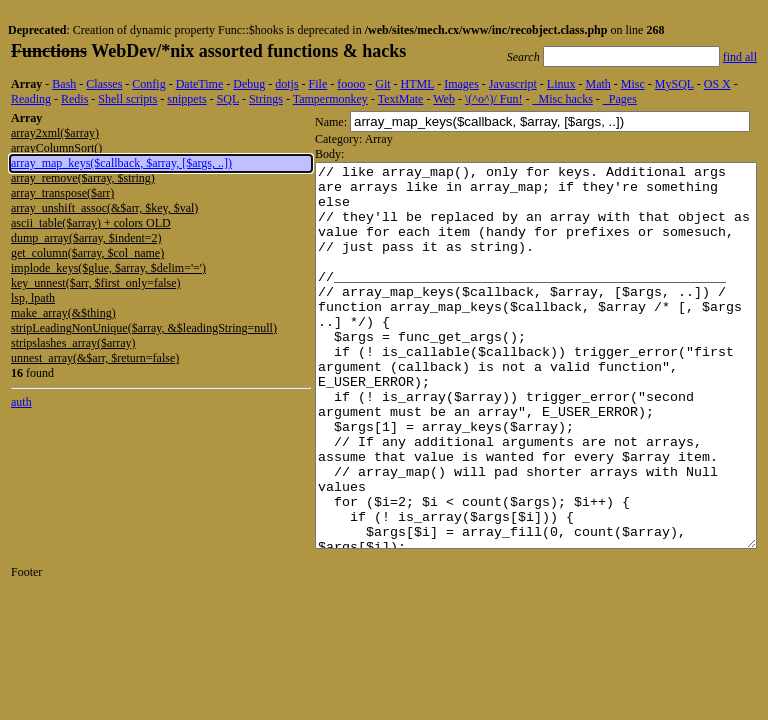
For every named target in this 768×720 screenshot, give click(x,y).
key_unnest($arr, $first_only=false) (96, 283)
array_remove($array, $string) (83, 178)
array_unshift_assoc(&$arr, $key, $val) (104, 208)
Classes (104, 84)
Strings (266, 99)
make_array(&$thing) (63, 313)
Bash (64, 84)
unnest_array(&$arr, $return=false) (95, 358)
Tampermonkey (330, 99)
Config (148, 84)
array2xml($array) (55, 133)
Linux (561, 84)
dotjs (286, 84)
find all (740, 57)
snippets (186, 99)
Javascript (513, 84)
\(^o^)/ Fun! (494, 99)
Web (444, 99)
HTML (418, 84)
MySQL (674, 84)
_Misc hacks (563, 99)
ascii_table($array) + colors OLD (91, 223)
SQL (228, 99)
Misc (633, 84)
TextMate (401, 99)
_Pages (620, 99)
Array (26, 84)
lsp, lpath (33, 298)
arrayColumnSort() (56, 148)
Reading (31, 99)
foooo (351, 84)
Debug (249, 84)
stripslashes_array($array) (73, 343)
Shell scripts (127, 99)
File (318, 84)
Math (597, 84)
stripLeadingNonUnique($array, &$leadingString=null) (144, 328)
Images (461, 84)
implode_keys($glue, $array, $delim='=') (108, 268)
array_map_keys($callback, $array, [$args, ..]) (121, 163)
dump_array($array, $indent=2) (86, 238)
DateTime (200, 84)
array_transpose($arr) (62, 193)
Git (382, 84)
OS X (717, 84)
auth (21, 402)
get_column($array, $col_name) (87, 253)
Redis (74, 99)
